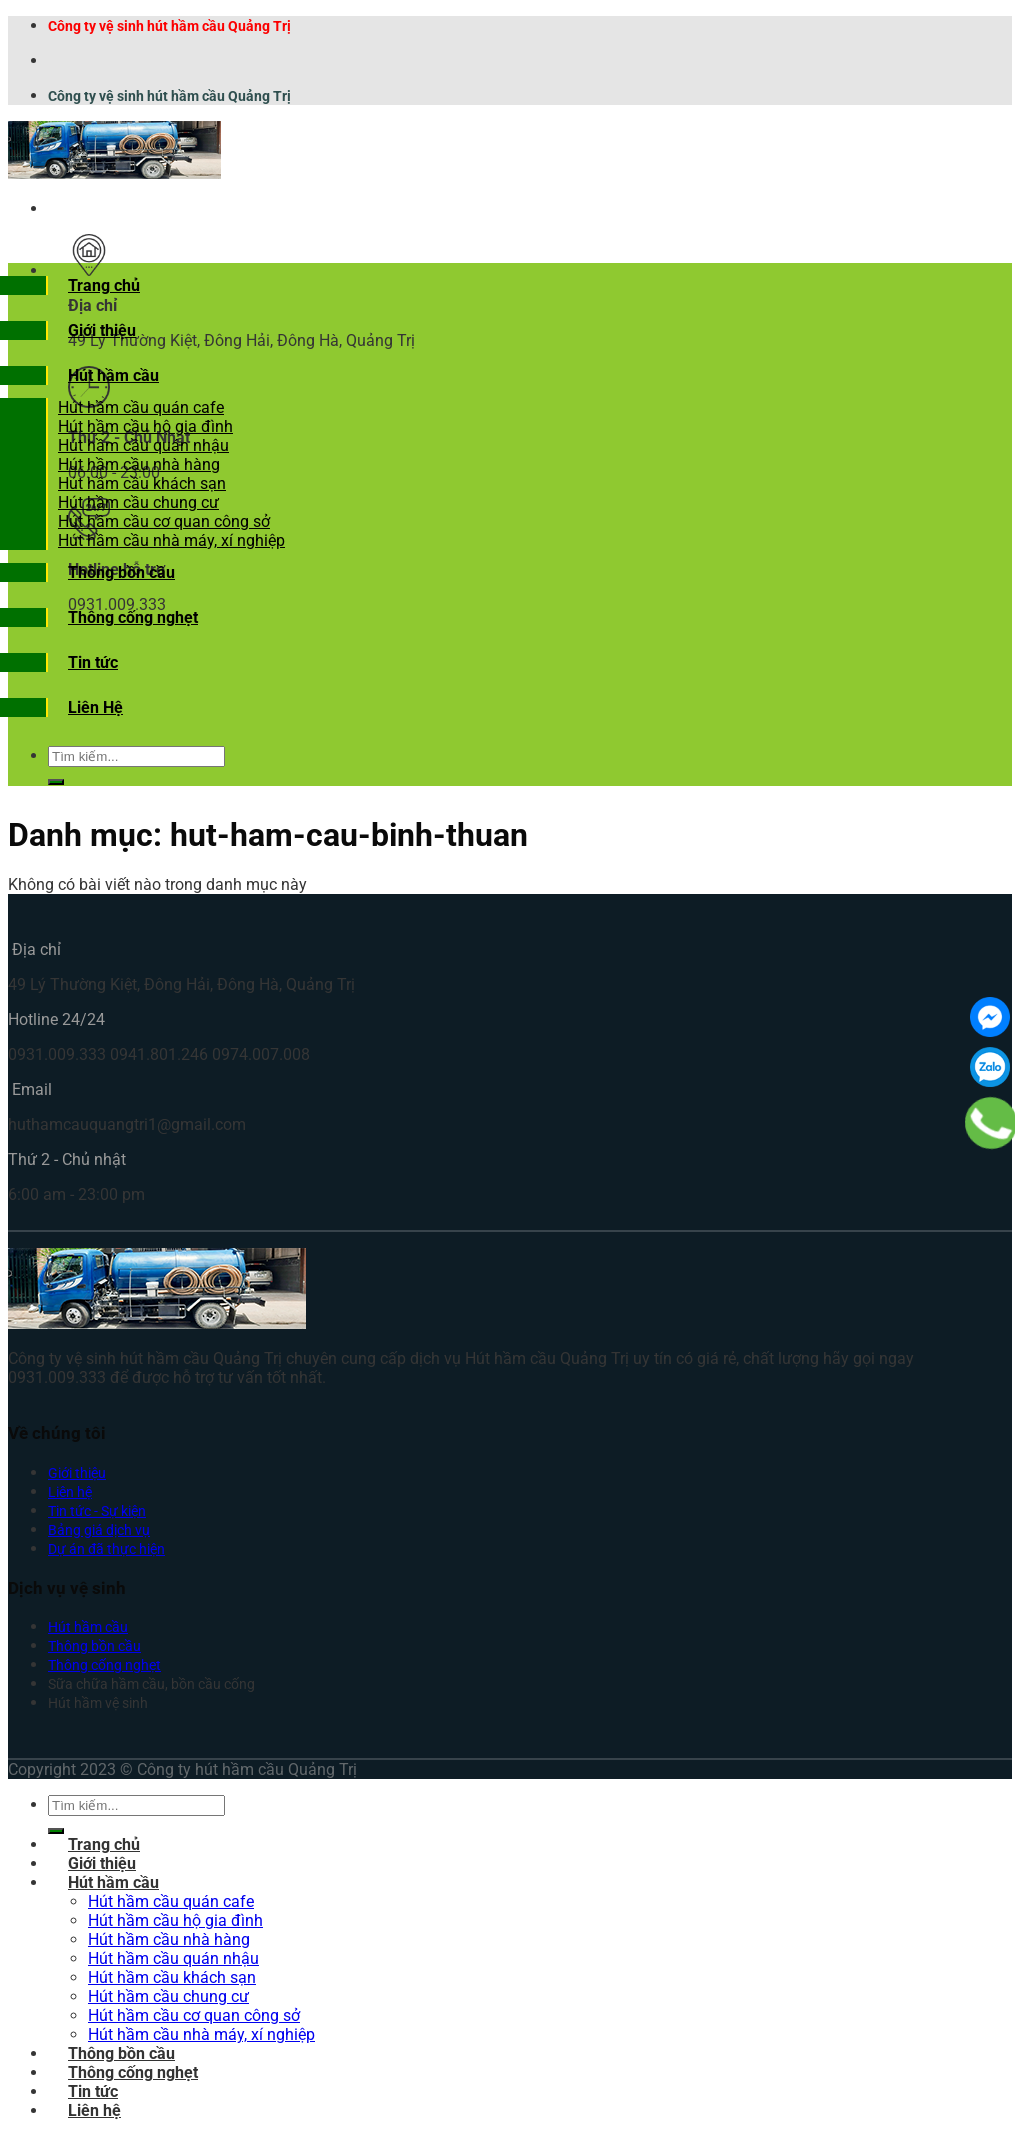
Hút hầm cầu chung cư (138, 502)
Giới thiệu (102, 330)
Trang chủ (104, 285)
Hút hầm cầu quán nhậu (143, 445)
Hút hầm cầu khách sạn (142, 483)
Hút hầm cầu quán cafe (141, 407)
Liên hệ (70, 1492)
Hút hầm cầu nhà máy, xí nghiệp (171, 540)
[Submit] (56, 782)
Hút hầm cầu (113, 375)
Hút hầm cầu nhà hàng (139, 464)
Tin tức (93, 662)
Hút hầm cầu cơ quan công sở (164, 521)
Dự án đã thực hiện (106, 1549)
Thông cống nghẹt (133, 617)
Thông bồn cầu (121, 572)
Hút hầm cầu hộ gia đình (145, 426)
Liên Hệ (95, 707)
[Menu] (68, 208)
